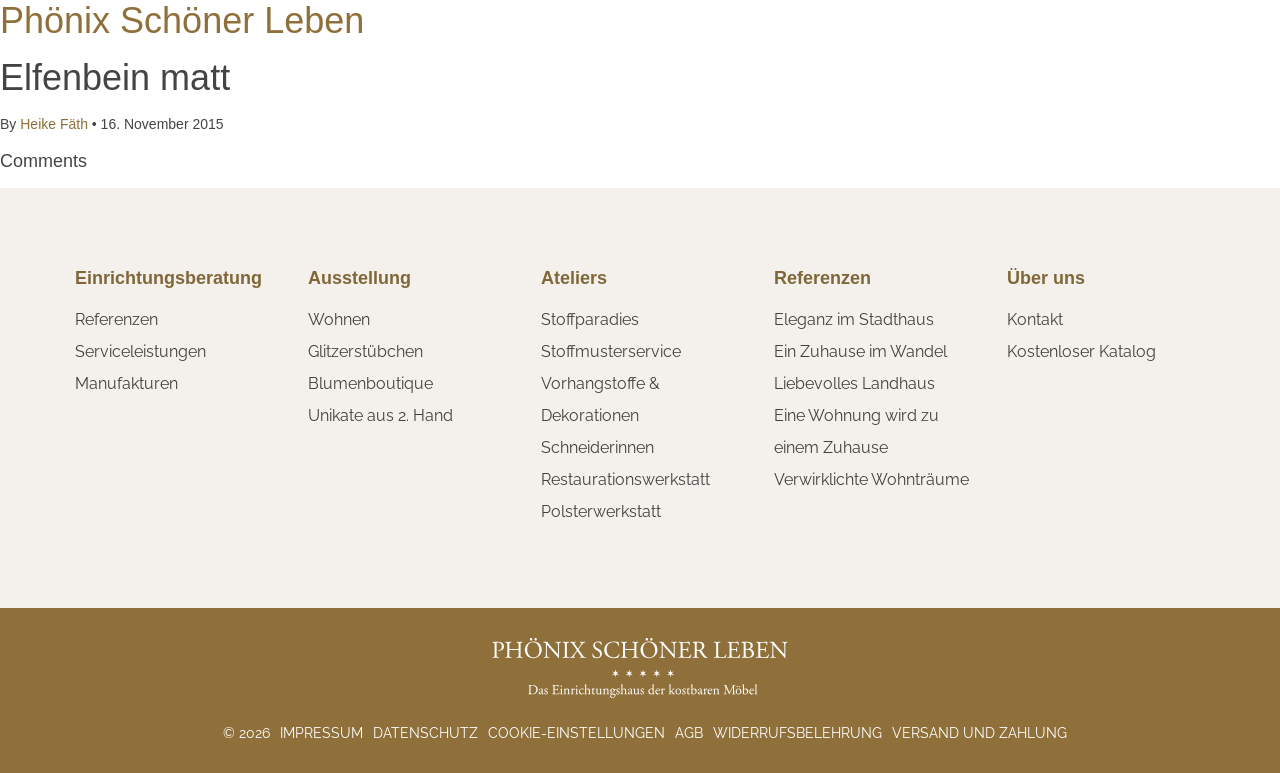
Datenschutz (425, 733)
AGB (689, 733)
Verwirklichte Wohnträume (871, 479)
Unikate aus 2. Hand (380, 415)
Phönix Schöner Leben (182, 20)
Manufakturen (126, 383)
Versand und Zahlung (979, 733)
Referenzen (116, 319)
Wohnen (339, 319)
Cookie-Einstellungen (576, 733)
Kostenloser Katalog (1081, 351)
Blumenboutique (370, 383)
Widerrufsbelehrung (797, 733)
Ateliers (574, 278)
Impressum (321, 733)
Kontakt (1035, 319)
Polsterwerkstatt (601, 511)
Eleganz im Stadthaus (854, 319)
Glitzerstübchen (365, 351)
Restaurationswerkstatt (625, 479)
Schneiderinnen (597, 447)
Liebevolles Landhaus (854, 383)
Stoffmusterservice (611, 351)
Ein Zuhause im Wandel (860, 351)
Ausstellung (359, 278)
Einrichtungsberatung (168, 278)
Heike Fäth (53, 124)
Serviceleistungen (140, 351)
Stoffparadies (590, 319)
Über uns (1046, 278)
